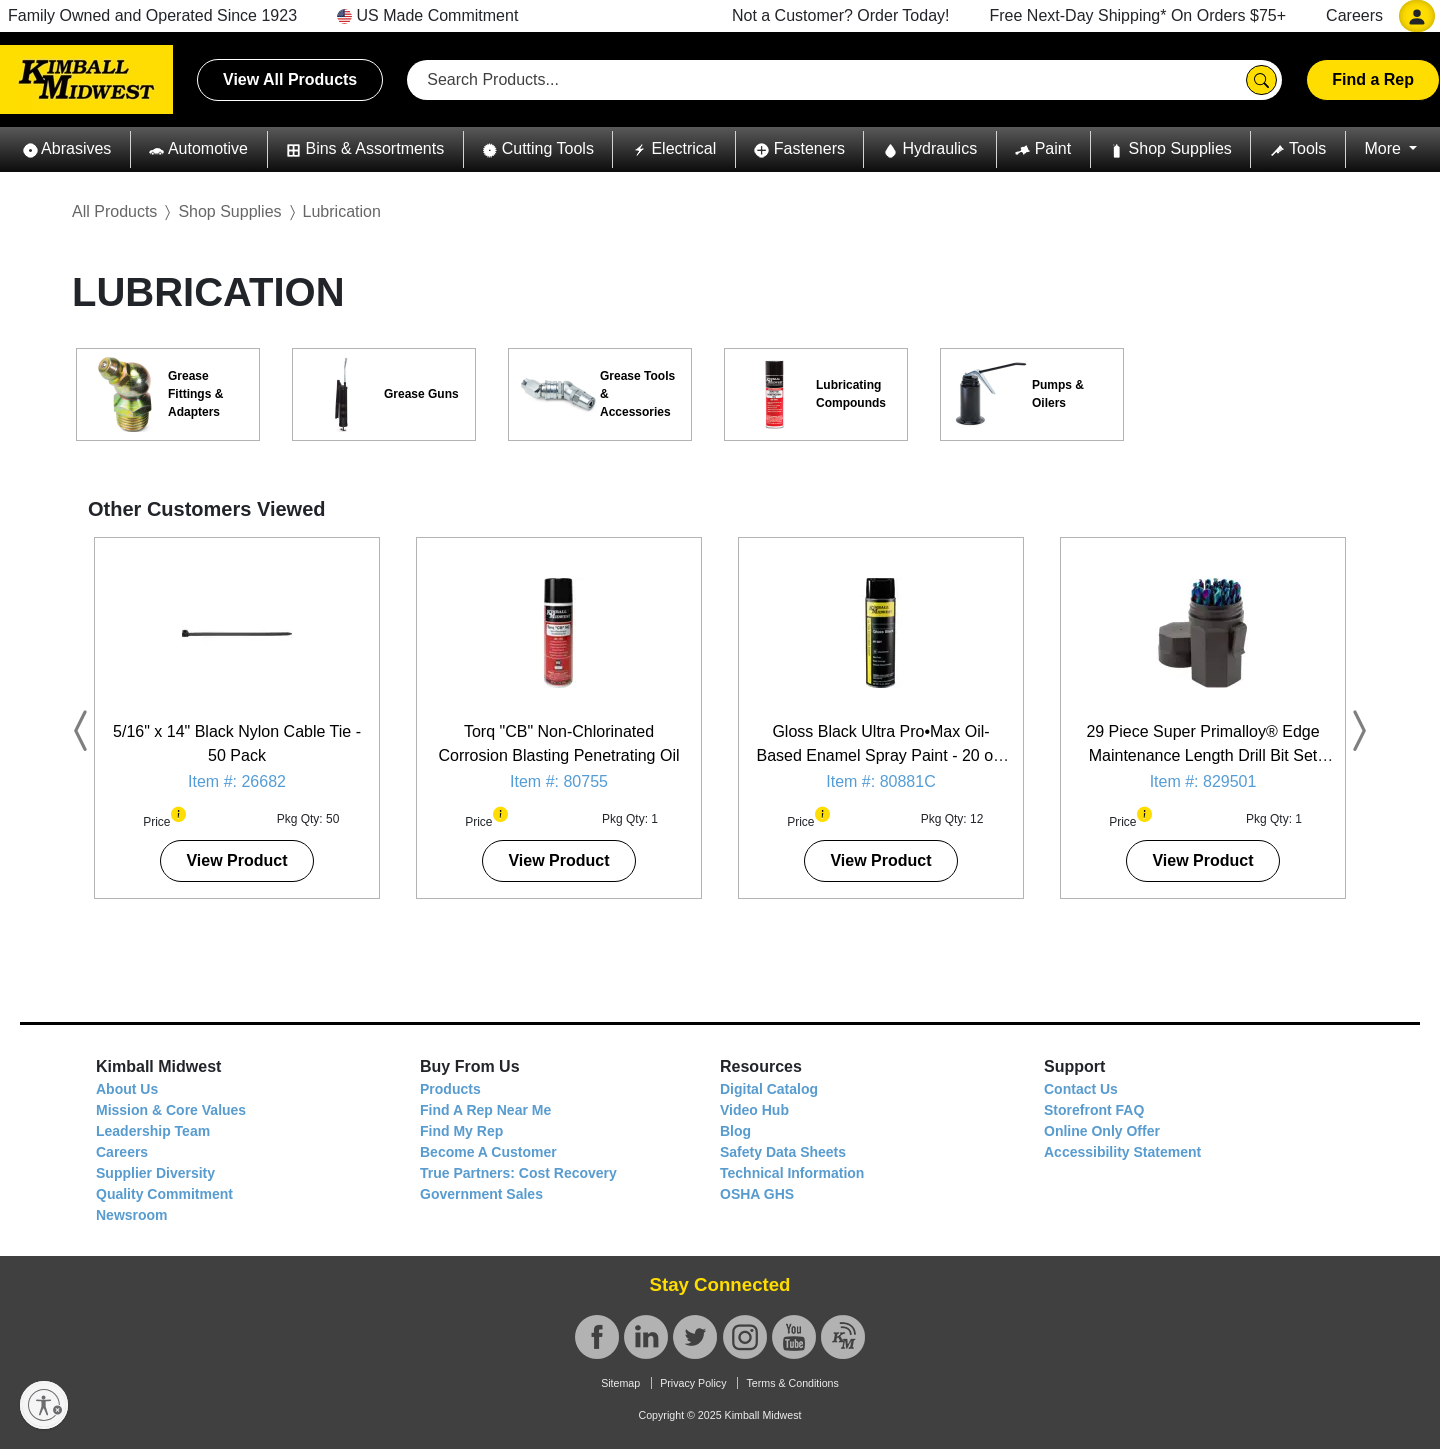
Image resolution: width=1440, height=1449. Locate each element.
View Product (236, 860)
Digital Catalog (769, 1089)
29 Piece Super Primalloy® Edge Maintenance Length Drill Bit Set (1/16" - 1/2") (1202, 755)
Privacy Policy (693, 1383)
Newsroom (132, 1215)
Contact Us (1081, 1089)
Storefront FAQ (1094, 1110)
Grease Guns (421, 394)
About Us (127, 1089)
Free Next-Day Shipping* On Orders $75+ (1138, 15)
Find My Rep (461, 1131)
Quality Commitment (164, 1194)
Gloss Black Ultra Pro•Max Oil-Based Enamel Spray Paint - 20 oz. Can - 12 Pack (880, 755)
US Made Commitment (427, 15)
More (1384, 148)
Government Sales (481, 1194)
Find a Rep (1373, 79)
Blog (735, 1131)
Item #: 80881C (880, 781)
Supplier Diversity (155, 1173)
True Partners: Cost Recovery (518, 1173)
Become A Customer (488, 1152)
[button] (67, 149)
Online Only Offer (1102, 1131)
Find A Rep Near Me (485, 1110)
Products (450, 1089)
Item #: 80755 (559, 781)
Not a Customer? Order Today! (841, 15)
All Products (114, 211)
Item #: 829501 (1203, 781)
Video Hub (754, 1110)
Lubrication (342, 211)
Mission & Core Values (171, 1110)
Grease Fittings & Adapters (195, 394)
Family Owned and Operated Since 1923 (152, 15)
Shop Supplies (229, 211)
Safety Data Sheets (783, 1152)
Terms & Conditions (792, 1383)
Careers (1354, 15)
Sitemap (620, 1383)
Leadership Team (153, 1131)
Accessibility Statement (1122, 1152)
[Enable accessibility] (44, 1405)
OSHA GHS (757, 1194)
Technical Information (792, 1173)
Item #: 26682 (237, 781)
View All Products (290, 79)
